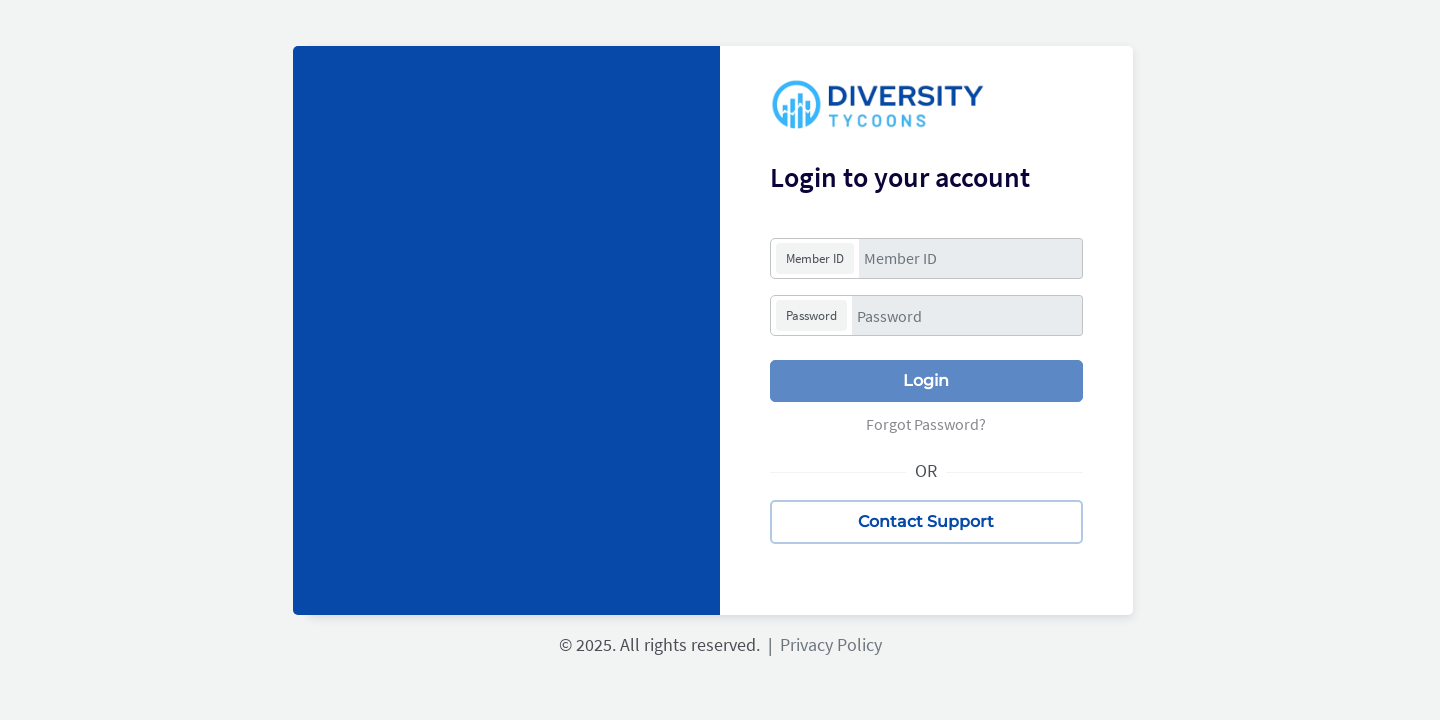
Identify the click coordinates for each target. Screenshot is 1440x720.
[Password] (967, 315)
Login (926, 380)
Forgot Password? (926, 424)
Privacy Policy (827, 644)
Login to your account (900, 177)
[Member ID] (971, 258)
